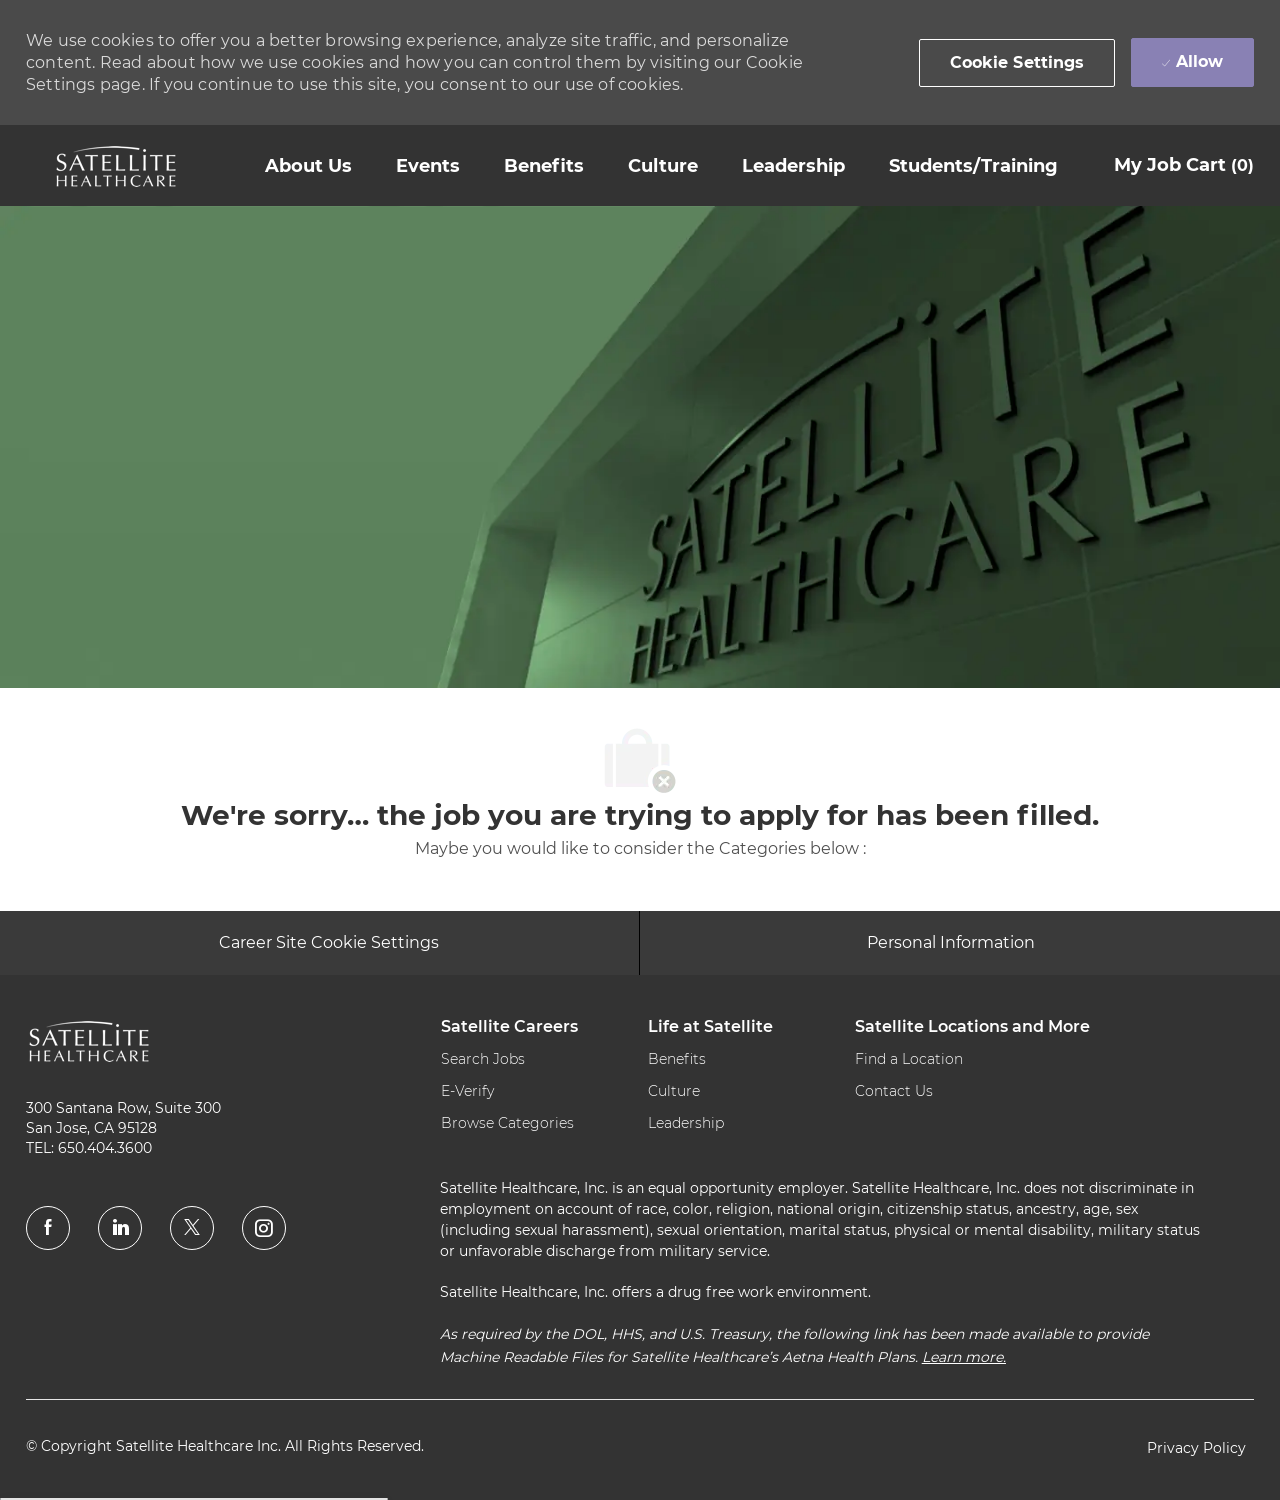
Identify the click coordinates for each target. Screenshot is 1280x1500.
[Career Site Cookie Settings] (329, 943)
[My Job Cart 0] (1184, 165)
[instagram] (264, 1228)
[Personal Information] (951, 943)
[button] (1017, 63)
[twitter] (192, 1228)
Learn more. (964, 1357)
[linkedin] (120, 1228)
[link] (116, 166)
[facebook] (48, 1228)
